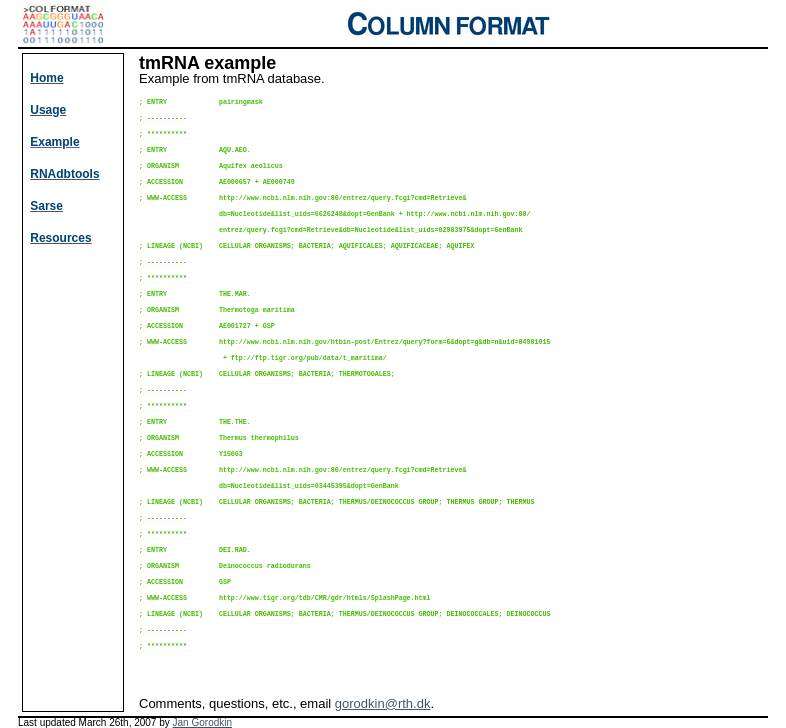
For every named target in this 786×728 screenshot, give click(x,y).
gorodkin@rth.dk (383, 703)
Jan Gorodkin (202, 722)
